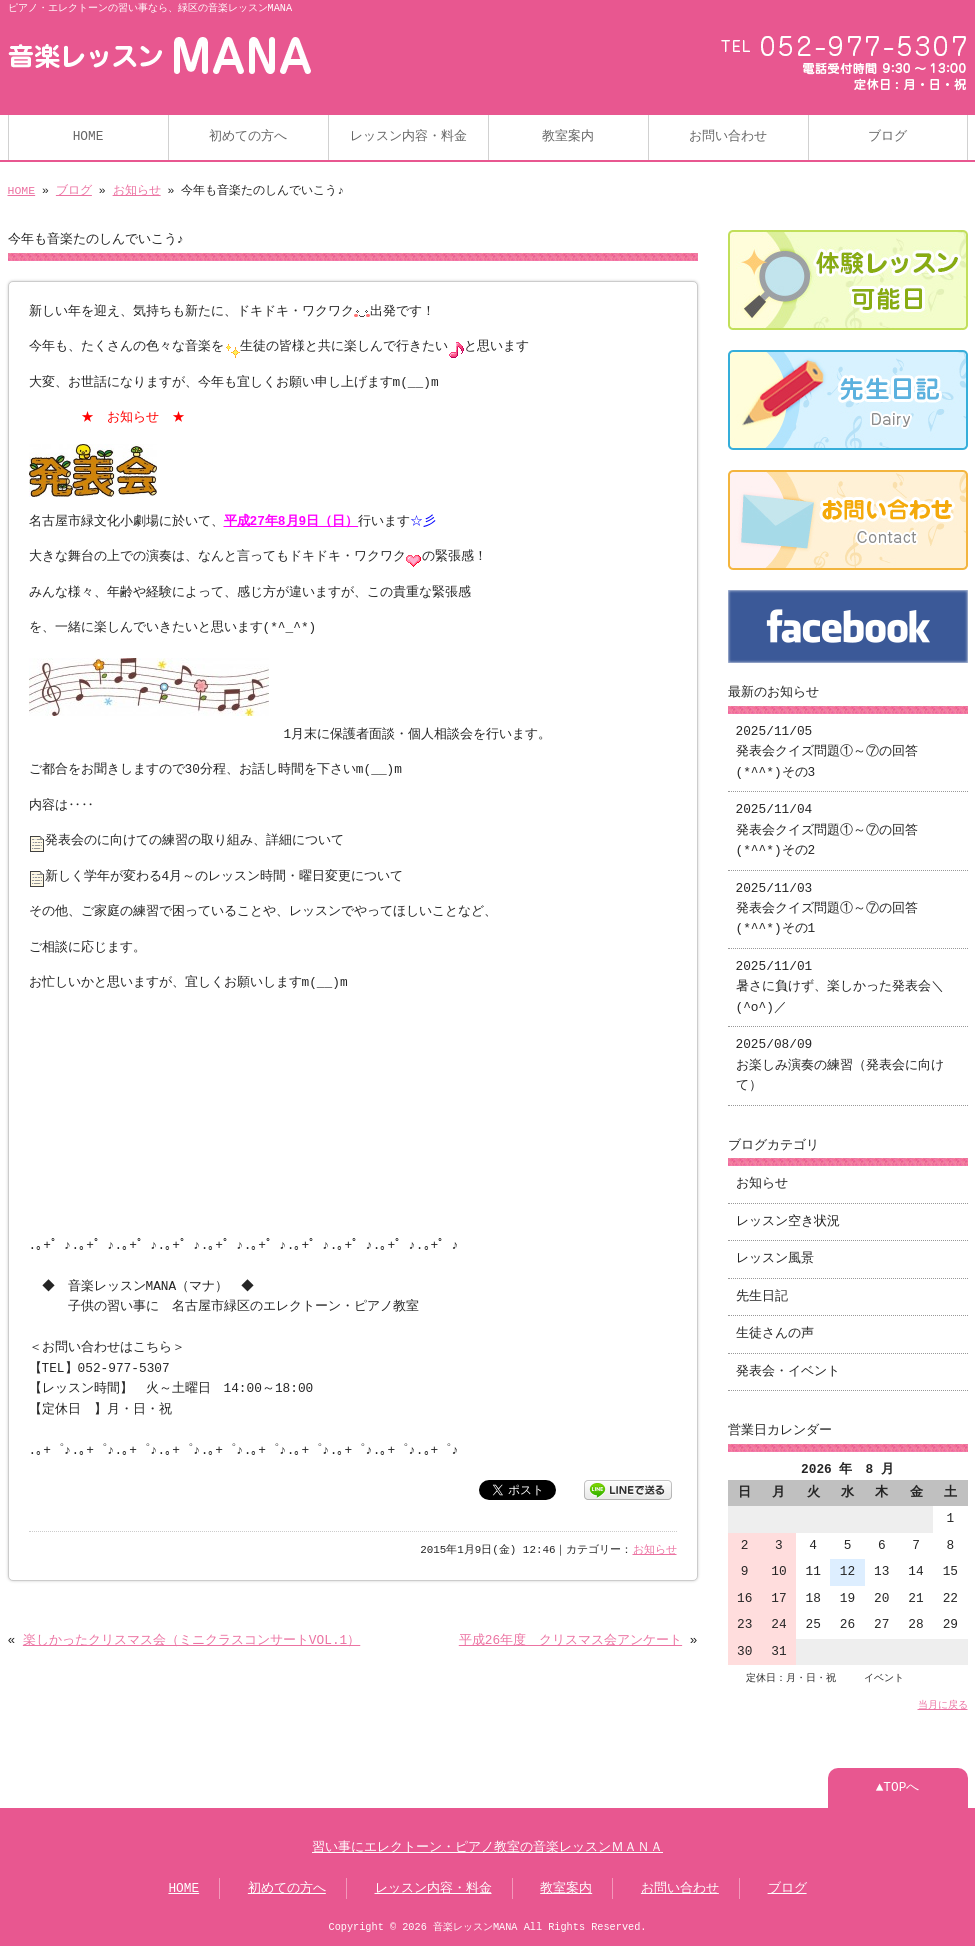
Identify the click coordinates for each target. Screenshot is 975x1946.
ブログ (887, 137)
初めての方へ (248, 137)
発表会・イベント (788, 1372)
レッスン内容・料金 (408, 137)
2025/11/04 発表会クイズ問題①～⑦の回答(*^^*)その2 (827, 830)
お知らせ (137, 190)
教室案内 (568, 137)
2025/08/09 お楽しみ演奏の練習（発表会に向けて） (840, 1065)
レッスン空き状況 (788, 1222)
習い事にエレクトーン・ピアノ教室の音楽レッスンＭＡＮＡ (487, 1848)
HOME (88, 137)
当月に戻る (943, 1705)
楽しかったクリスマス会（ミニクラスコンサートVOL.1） (191, 1641)
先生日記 (762, 1297)
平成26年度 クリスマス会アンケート (570, 1641)
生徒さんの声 (775, 1334)
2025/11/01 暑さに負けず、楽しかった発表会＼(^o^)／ (840, 987)
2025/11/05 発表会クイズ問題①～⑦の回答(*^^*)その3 (827, 752)
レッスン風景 (775, 1259)
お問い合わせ (728, 137)
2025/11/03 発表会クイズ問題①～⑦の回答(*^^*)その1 (827, 909)
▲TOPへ (898, 1788)
